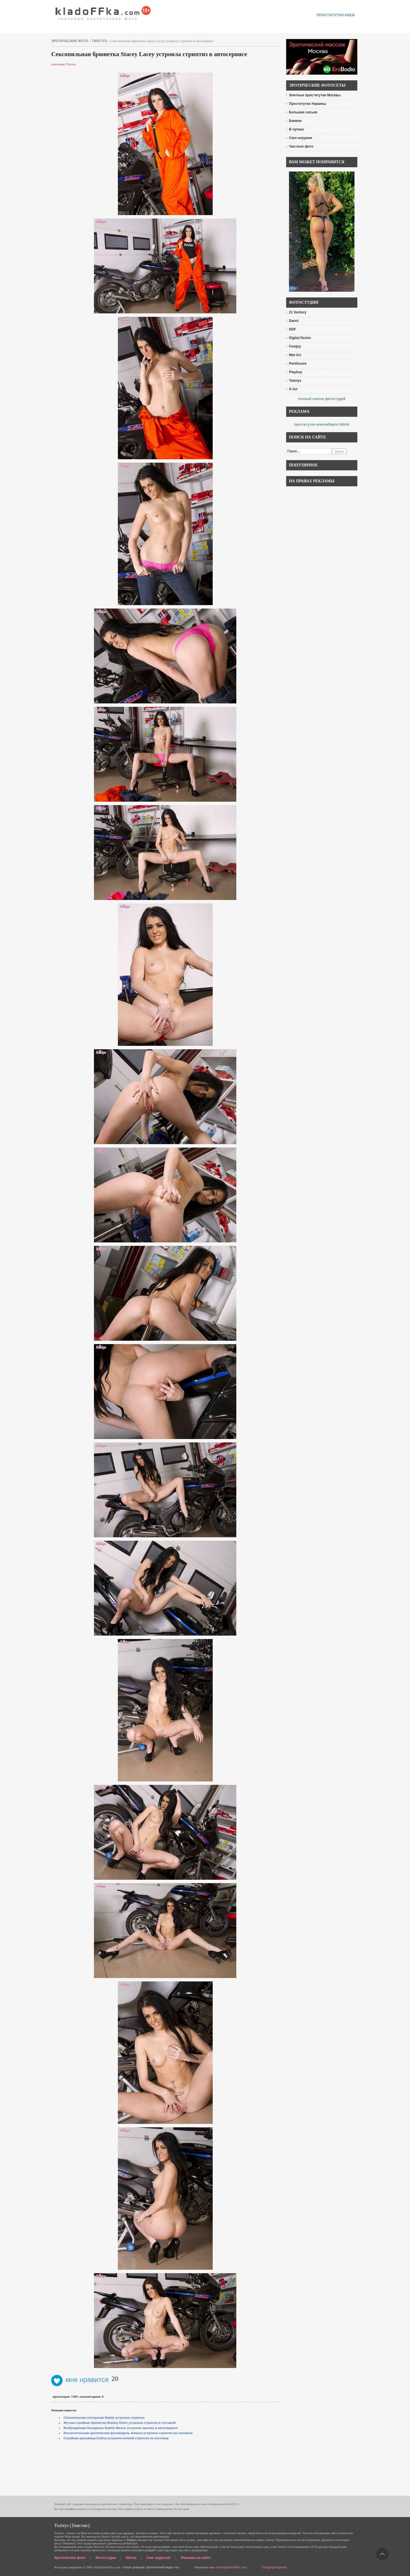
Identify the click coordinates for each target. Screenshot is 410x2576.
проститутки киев (335, 15)
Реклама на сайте (196, 2558)
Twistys (99, 41)
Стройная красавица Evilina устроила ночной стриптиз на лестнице (116, 2438)
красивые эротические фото (103, 11)
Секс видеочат (158, 2558)
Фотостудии (106, 2558)
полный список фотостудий (322, 399)
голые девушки (134, 2567)
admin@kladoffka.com (231, 2567)
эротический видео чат (162, 2567)
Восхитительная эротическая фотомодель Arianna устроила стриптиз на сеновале (127, 2433)
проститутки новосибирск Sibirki (321, 424)
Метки (131, 2558)
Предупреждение (274, 2567)
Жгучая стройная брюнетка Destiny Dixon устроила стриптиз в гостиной (119, 2422)
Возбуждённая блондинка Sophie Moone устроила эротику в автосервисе (120, 2428)
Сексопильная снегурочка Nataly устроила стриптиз (103, 2417)
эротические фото (69, 41)
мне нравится (80, 2379)
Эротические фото (69, 2558)
